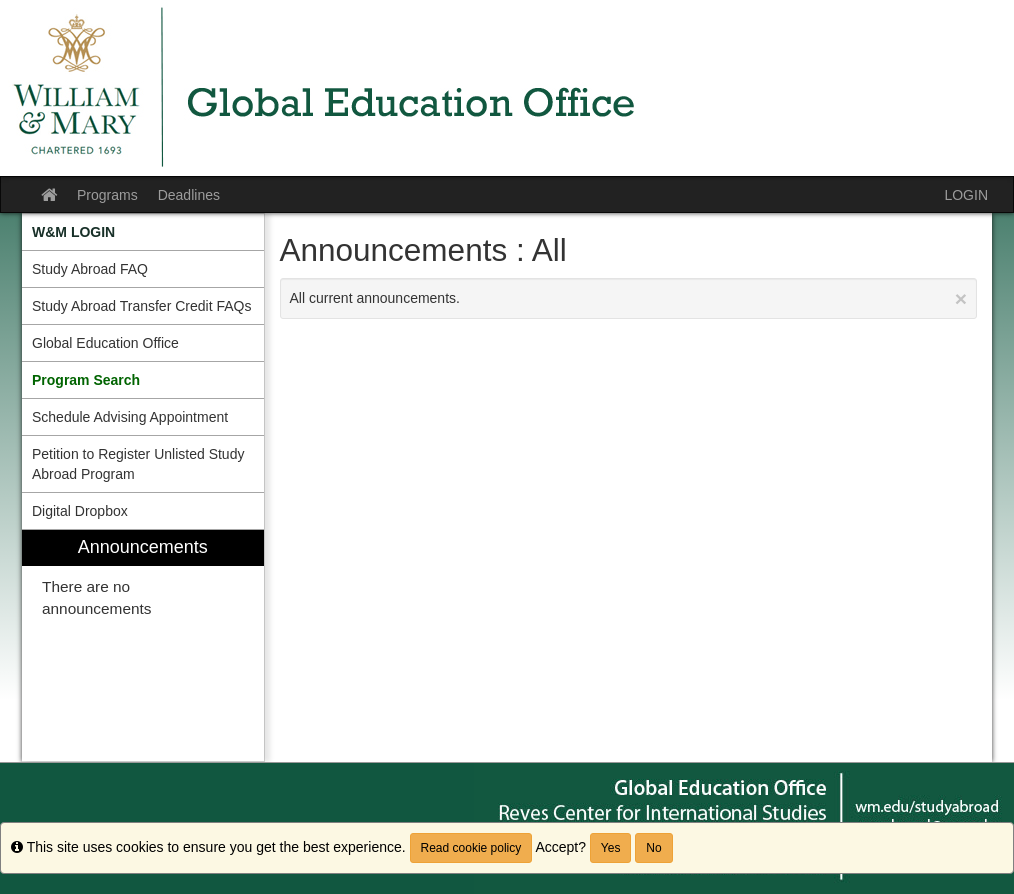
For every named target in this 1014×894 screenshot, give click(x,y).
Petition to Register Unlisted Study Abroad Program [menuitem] (138, 464)
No (653, 848)
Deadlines (189, 195)
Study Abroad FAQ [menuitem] (90, 269)
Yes (611, 848)
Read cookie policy (471, 848)
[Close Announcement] (961, 298)
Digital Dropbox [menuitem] (80, 511)
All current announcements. (629, 298)
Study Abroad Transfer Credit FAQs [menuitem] (141, 306)
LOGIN (966, 195)
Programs (107, 195)
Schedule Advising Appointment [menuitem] (130, 417)
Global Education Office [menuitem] (105, 343)
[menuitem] (143, 232)
